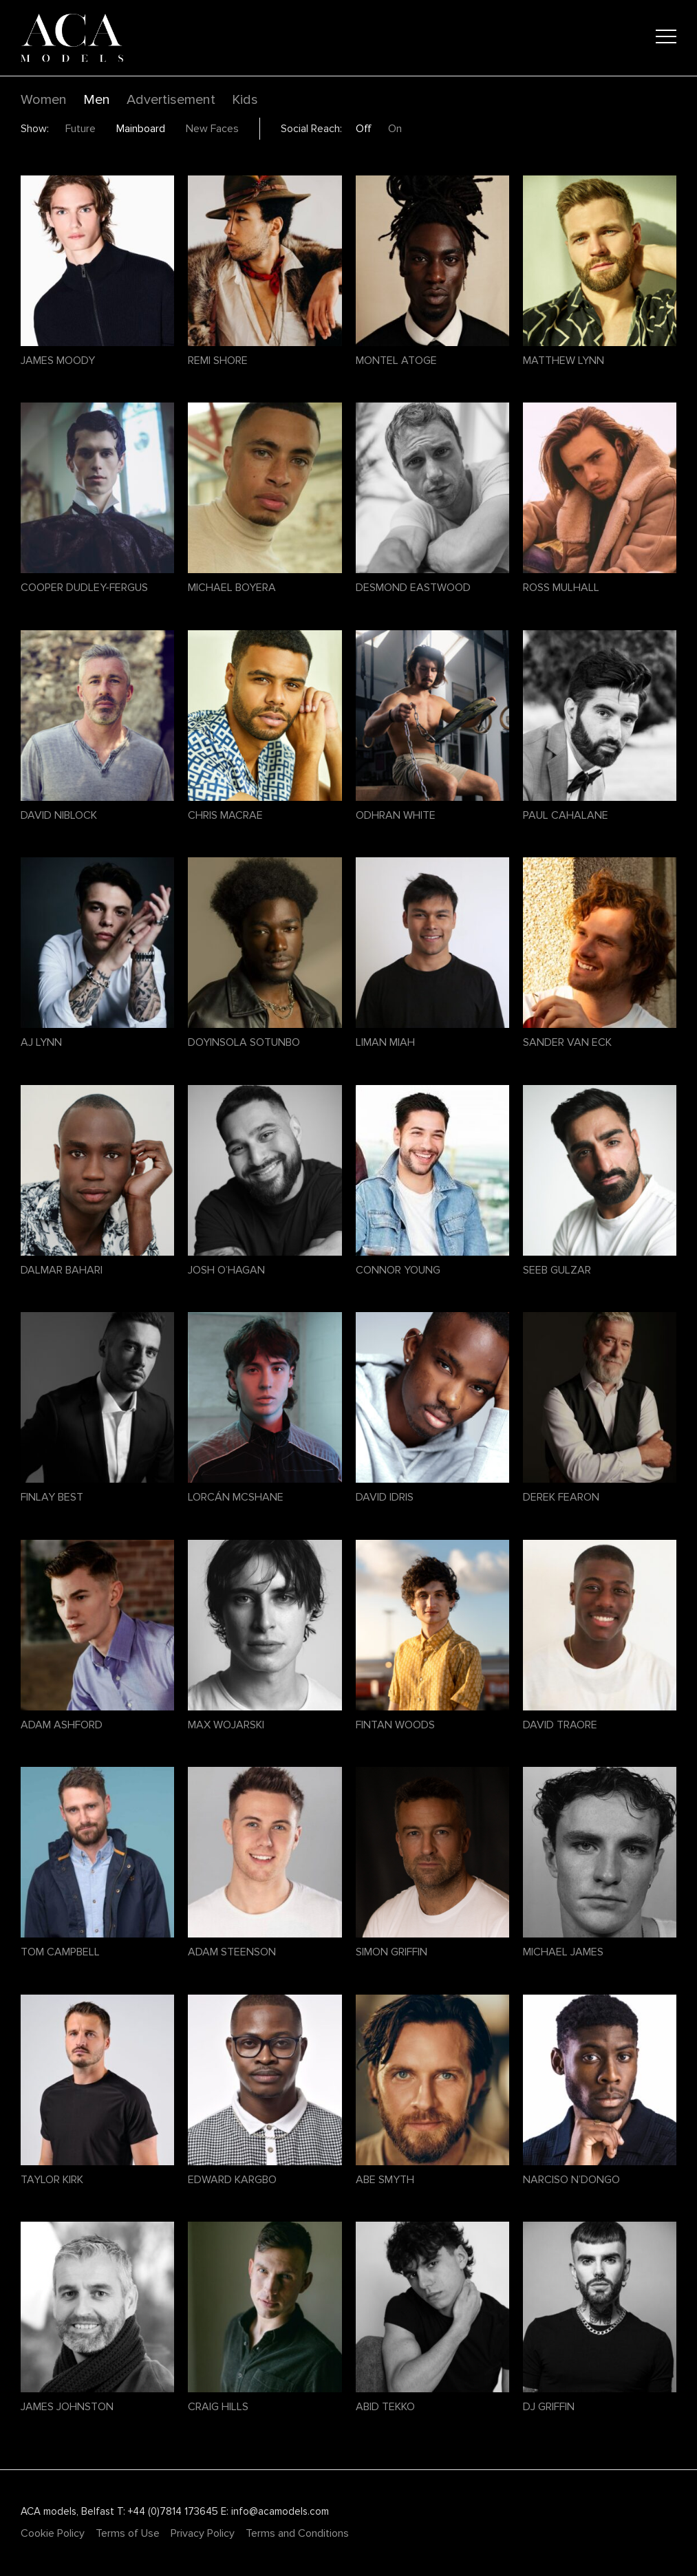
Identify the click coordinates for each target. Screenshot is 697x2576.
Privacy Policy (203, 2533)
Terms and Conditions (297, 2533)
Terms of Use (128, 2533)
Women (44, 100)
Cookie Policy (53, 2533)
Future (80, 129)
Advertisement (171, 100)
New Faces (212, 129)
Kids (245, 100)
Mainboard (140, 129)
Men (96, 100)
